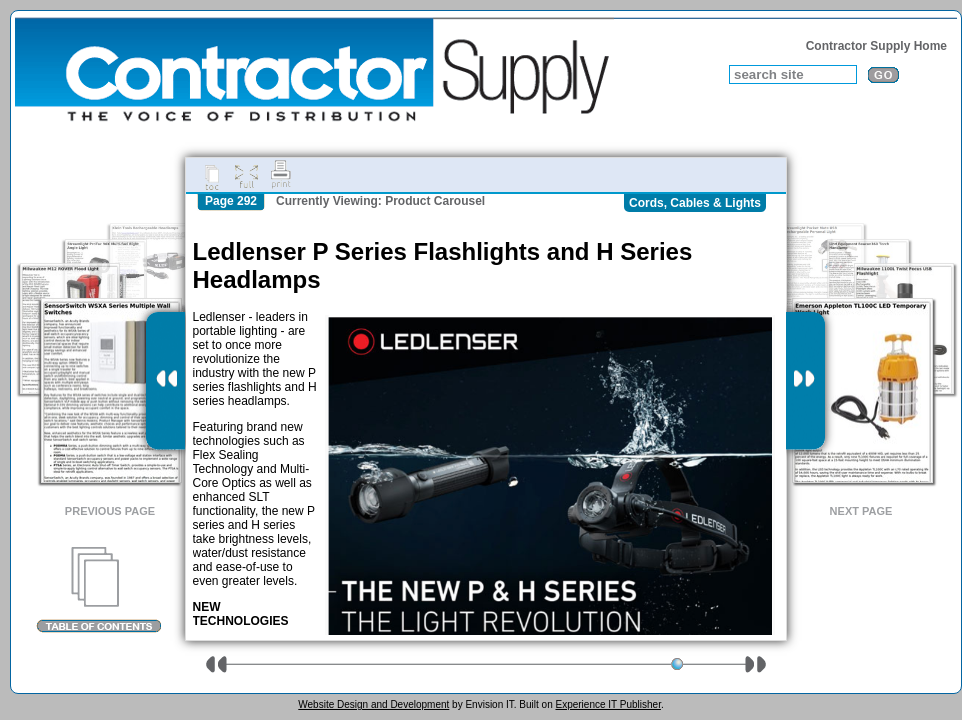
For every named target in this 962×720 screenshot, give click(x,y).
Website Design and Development (373, 704)
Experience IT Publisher (607, 704)
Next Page (861, 511)
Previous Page (110, 511)
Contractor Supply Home (876, 46)
